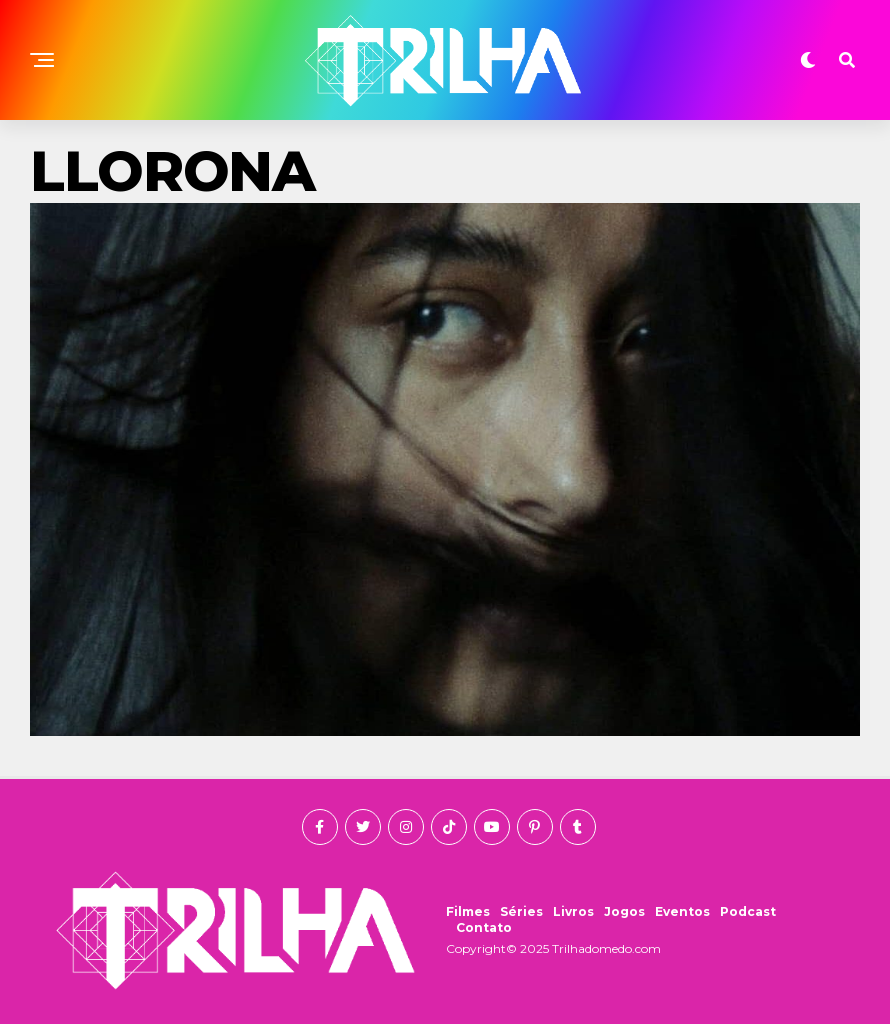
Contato (484, 927)
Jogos (624, 911)
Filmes (468, 911)
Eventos (682, 911)
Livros (573, 911)
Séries (521, 911)
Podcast (748, 911)
